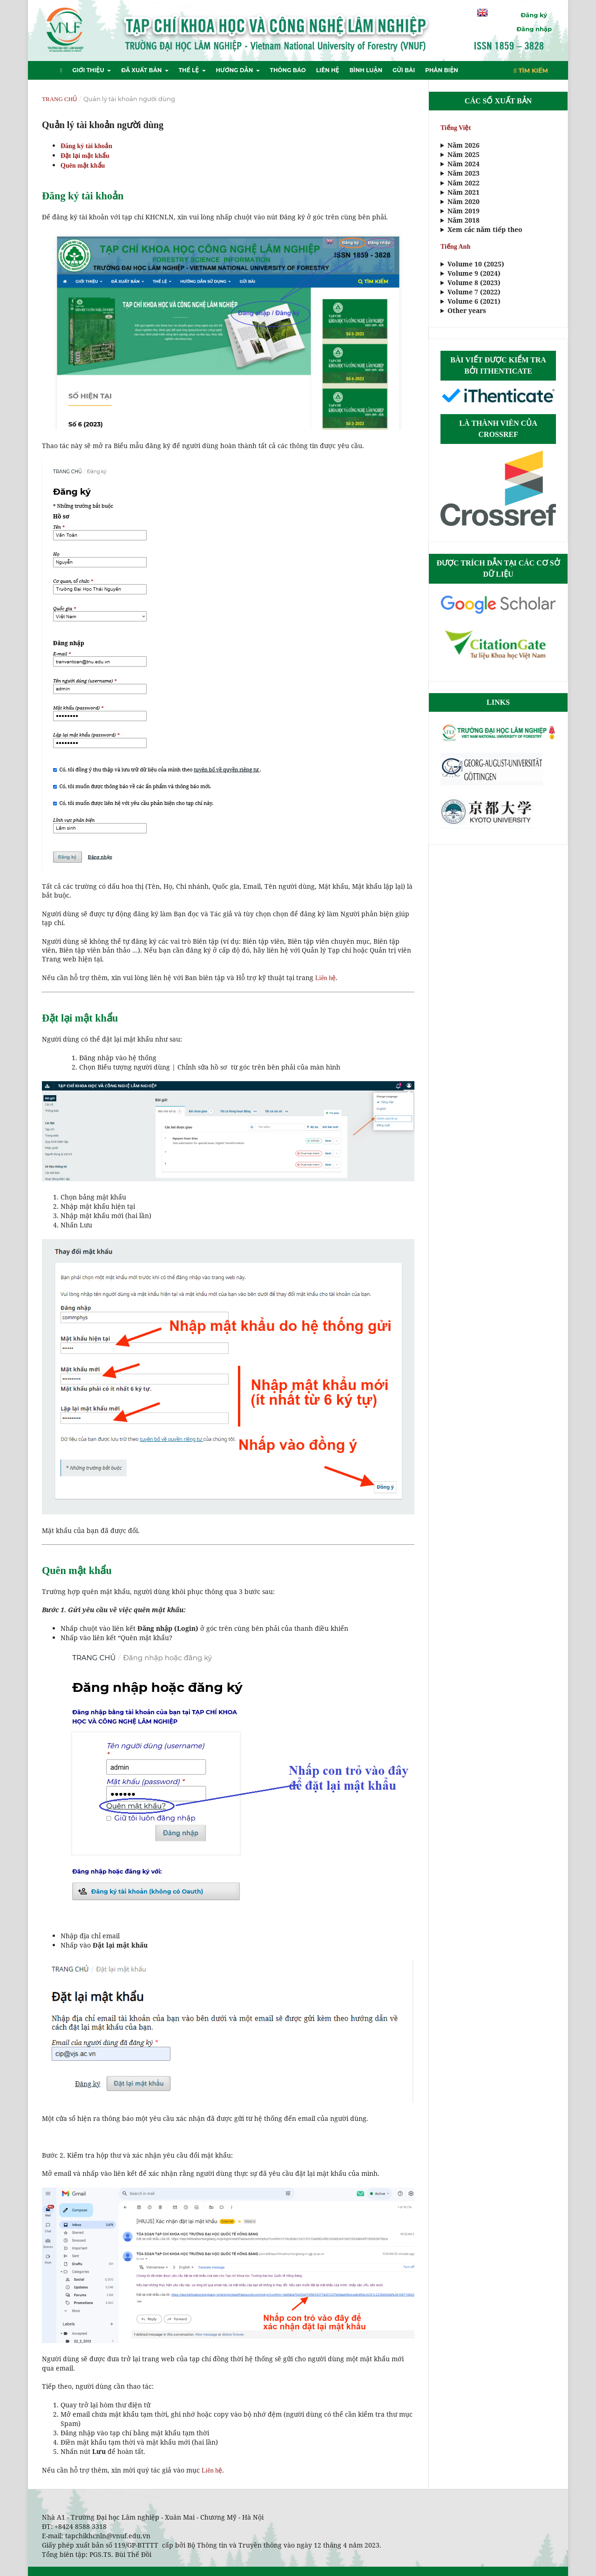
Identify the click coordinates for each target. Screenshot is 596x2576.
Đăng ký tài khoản (86, 146)
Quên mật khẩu (83, 165)
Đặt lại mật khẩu (85, 155)
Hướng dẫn (235, 70)
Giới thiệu (89, 70)
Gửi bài (404, 70)
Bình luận (365, 70)
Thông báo (288, 70)
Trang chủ (59, 98)
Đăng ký (534, 15)
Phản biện (441, 70)
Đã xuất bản (142, 70)
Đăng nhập (534, 29)
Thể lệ (190, 70)
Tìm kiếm (531, 70)
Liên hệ (327, 70)
